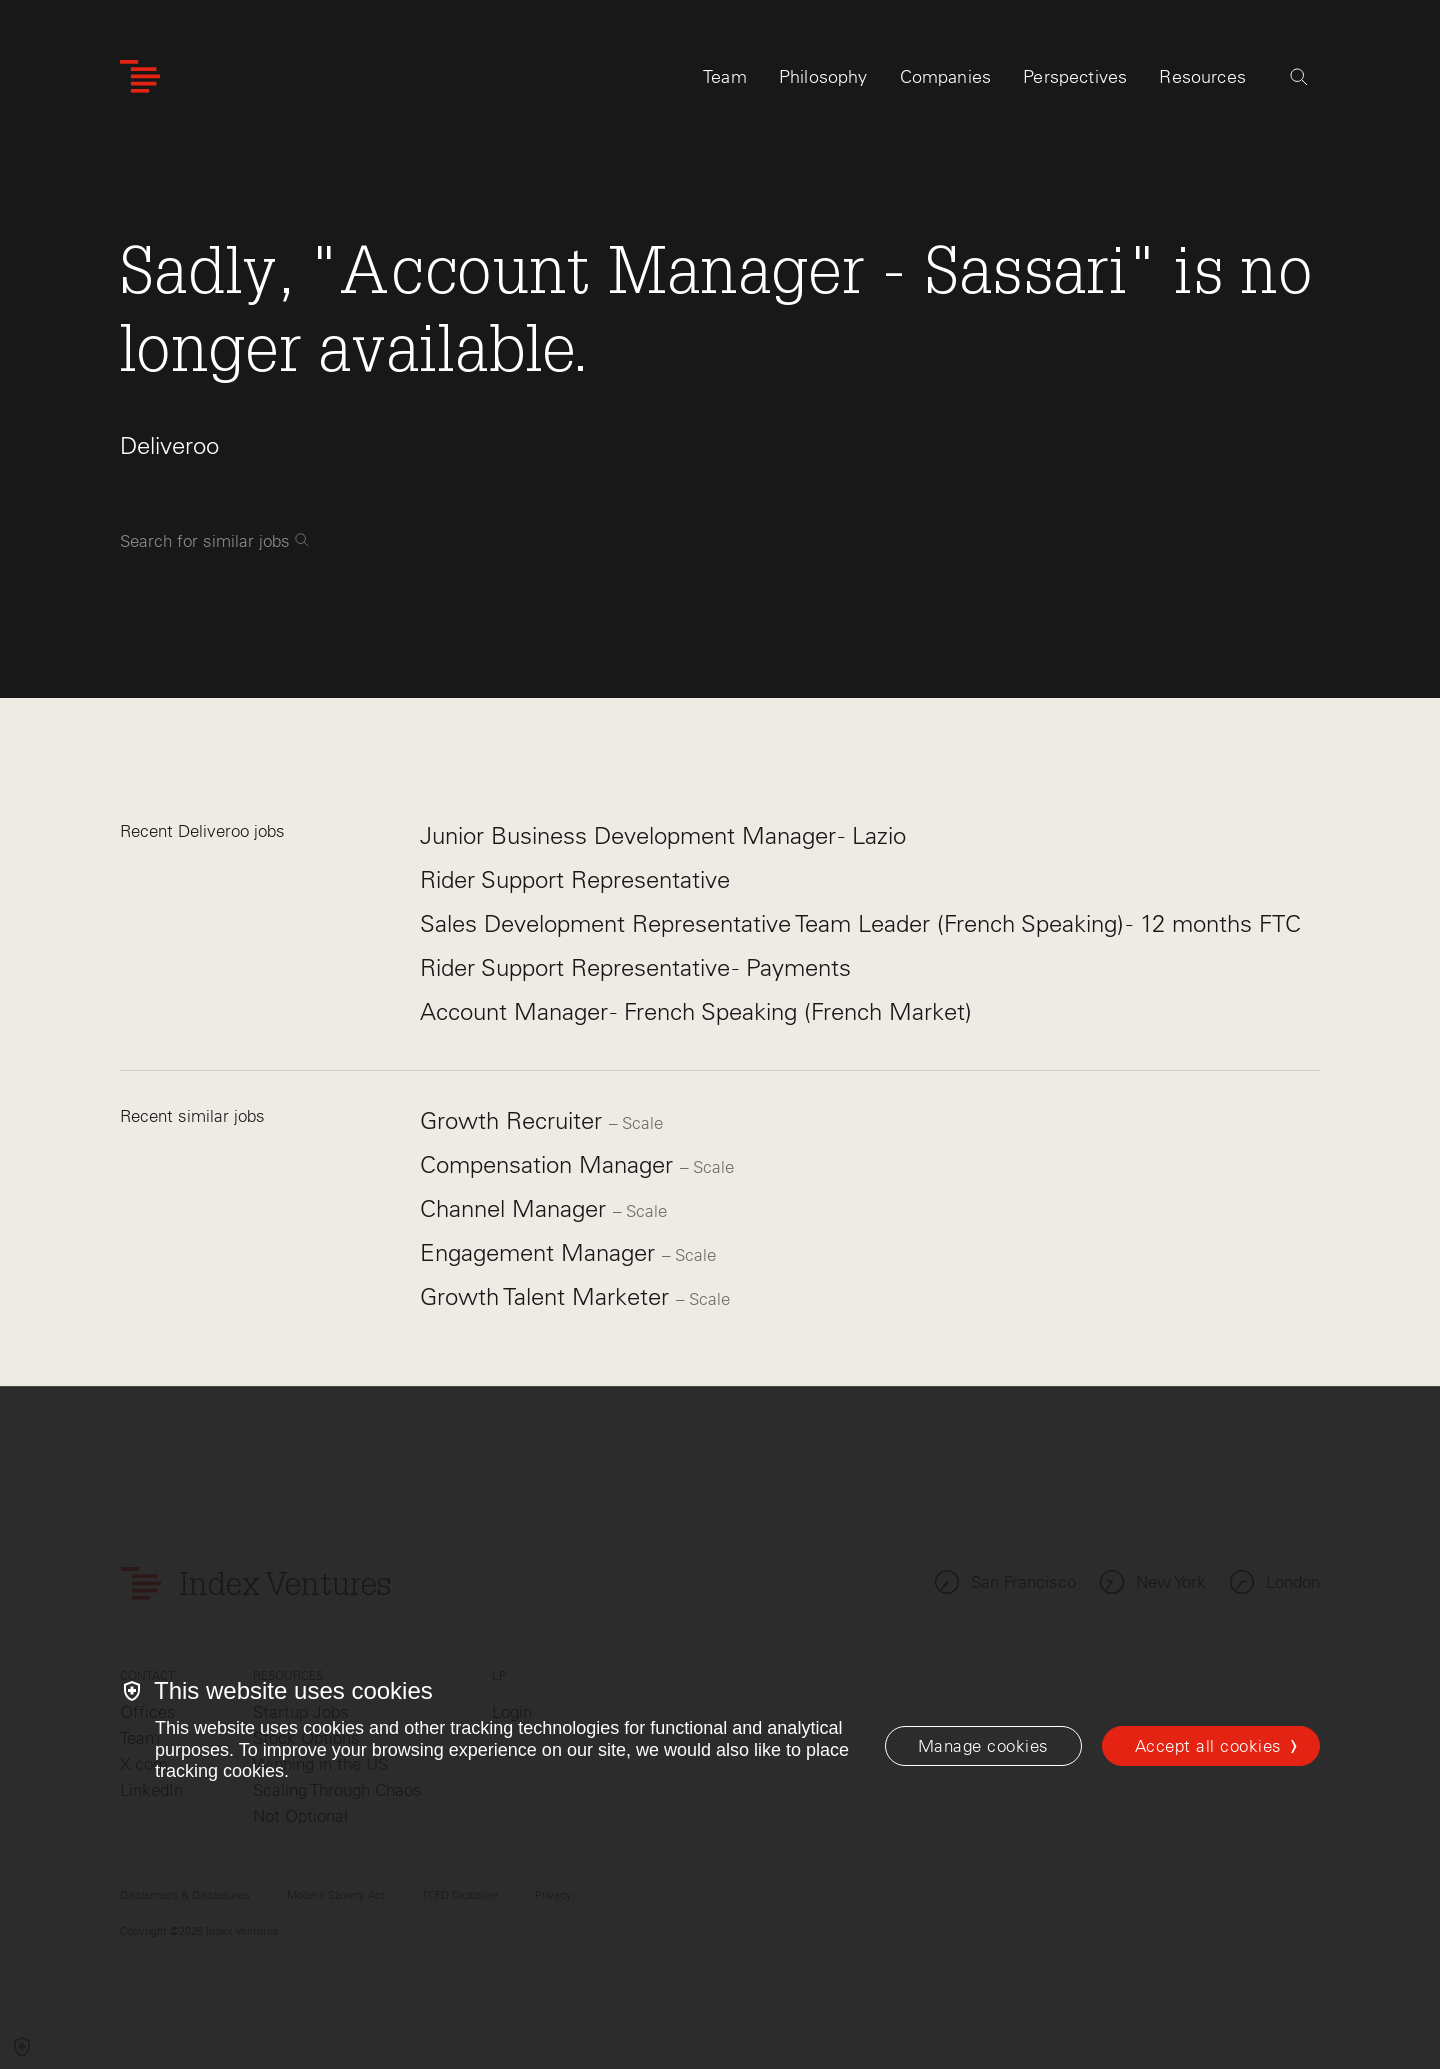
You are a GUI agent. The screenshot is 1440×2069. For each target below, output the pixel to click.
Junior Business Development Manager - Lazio (663, 835)
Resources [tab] (1202, 77)
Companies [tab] (946, 77)
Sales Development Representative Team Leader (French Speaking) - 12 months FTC (860, 923)
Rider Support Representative (575, 879)
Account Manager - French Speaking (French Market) (696, 1011)
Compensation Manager (550, 1164)
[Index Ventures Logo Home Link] (140, 77)
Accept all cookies (1208, 1746)
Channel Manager (516, 1208)
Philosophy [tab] (823, 77)
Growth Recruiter (514, 1120)
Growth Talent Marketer (548, 1296)
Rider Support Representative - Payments (635, 967)
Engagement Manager (541, 1252)
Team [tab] (725, 77)
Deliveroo (169, 445)
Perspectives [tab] (1075, 77)
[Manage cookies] (983, 1746)
